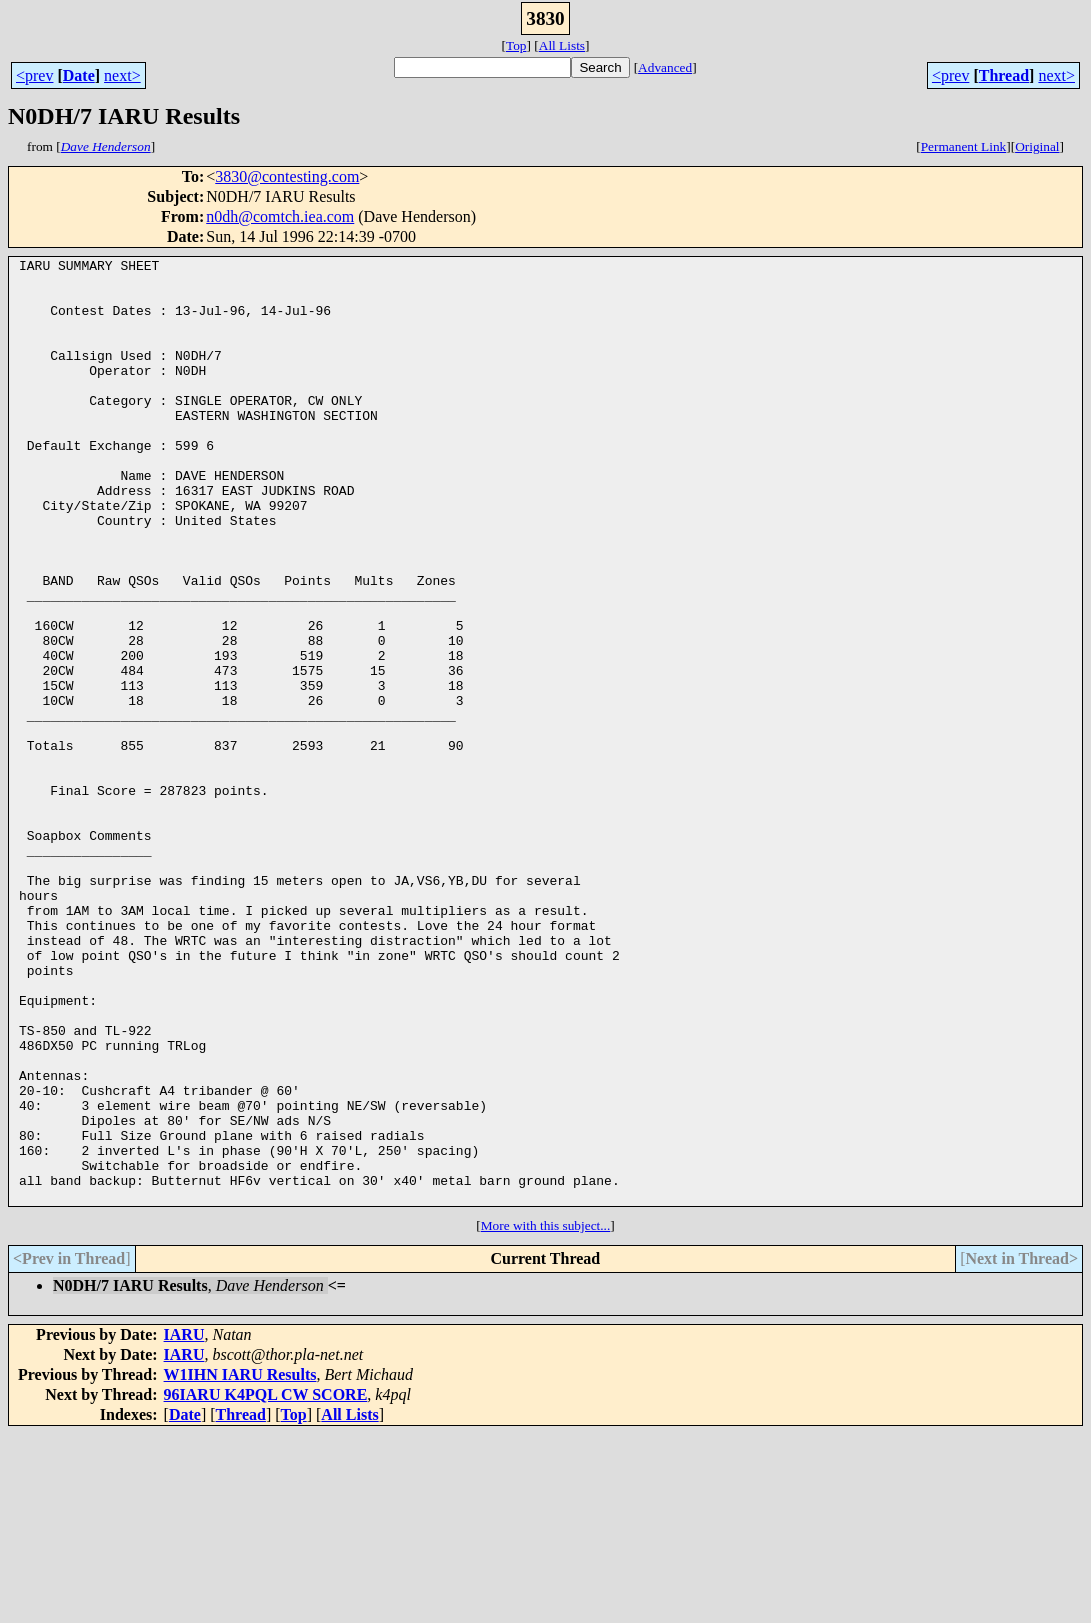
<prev (34, 75)
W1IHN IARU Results (240, 1563)
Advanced (665, 67)
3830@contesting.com (287, 176)
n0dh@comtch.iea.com (280, 216)
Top (516, 45)
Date (79, 75)
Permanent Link (964, 146)
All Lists (562, 45)
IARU (184, 1523)
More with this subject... (546, 1414)
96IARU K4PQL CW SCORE (266, 1583)
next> (122, 75)
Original (1037, 146)
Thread (1004, 75)
